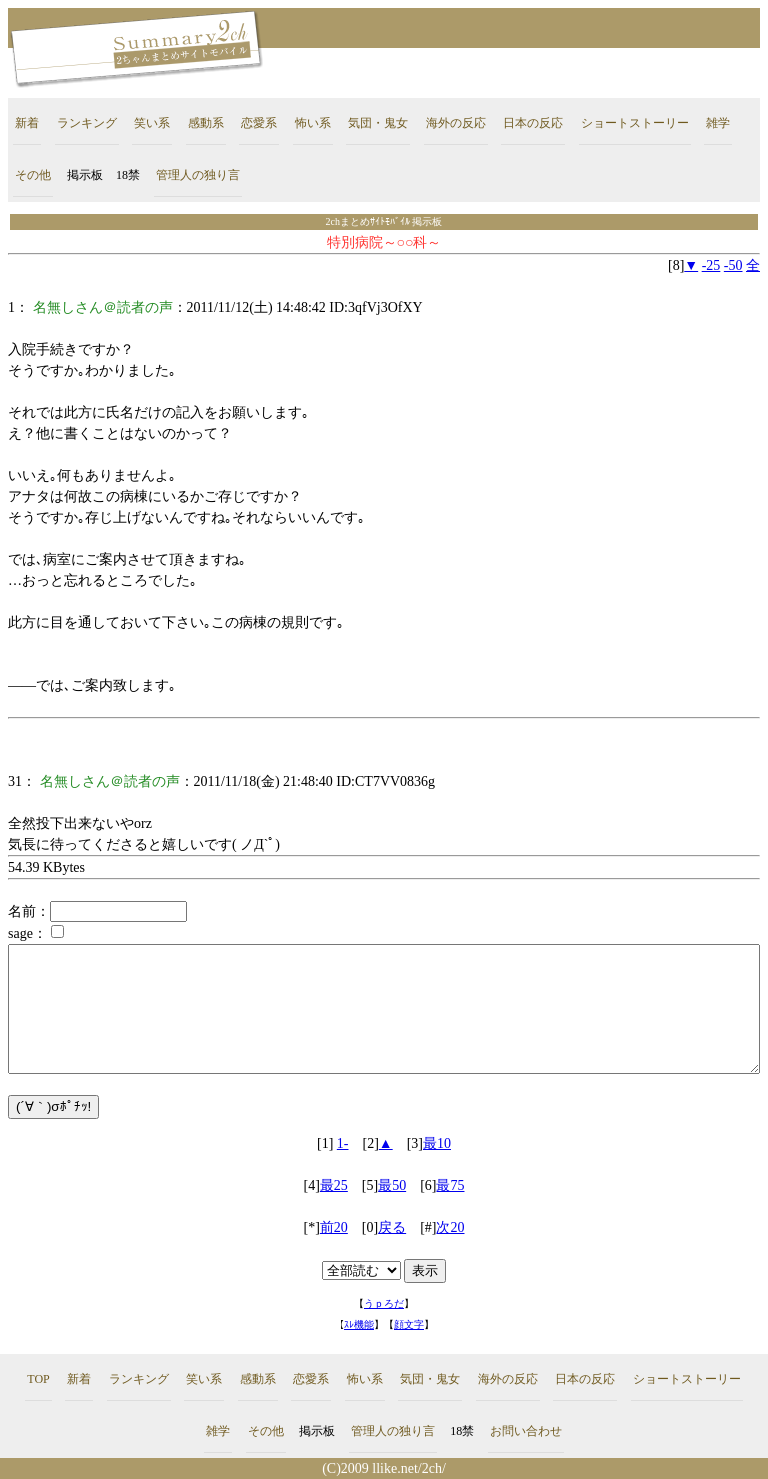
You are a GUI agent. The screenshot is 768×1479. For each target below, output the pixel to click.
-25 (711, 265)
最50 (392, 1185)
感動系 (206, 123)
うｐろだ (384, 1303)
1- (343, 1143)
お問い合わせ (526, 1431)
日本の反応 (533, 123)
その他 (33, 175)
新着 (27, 123)
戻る (392, 1227)
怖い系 (313, 123)
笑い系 (152, 123)
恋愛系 (259, 123)
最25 (334, 1185)
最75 (450, 1185)
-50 (733, 265)
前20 (334, 1227)
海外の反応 (456, 123)
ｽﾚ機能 (359, 1324)
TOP (38, 1379)
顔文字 (409, 1324)
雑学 (718, 123)
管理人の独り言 (198, 175)
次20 (450, 1227)
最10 (437, 1143)
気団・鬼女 (378, 123)
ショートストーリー (635, 123)
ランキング (87, 123)
